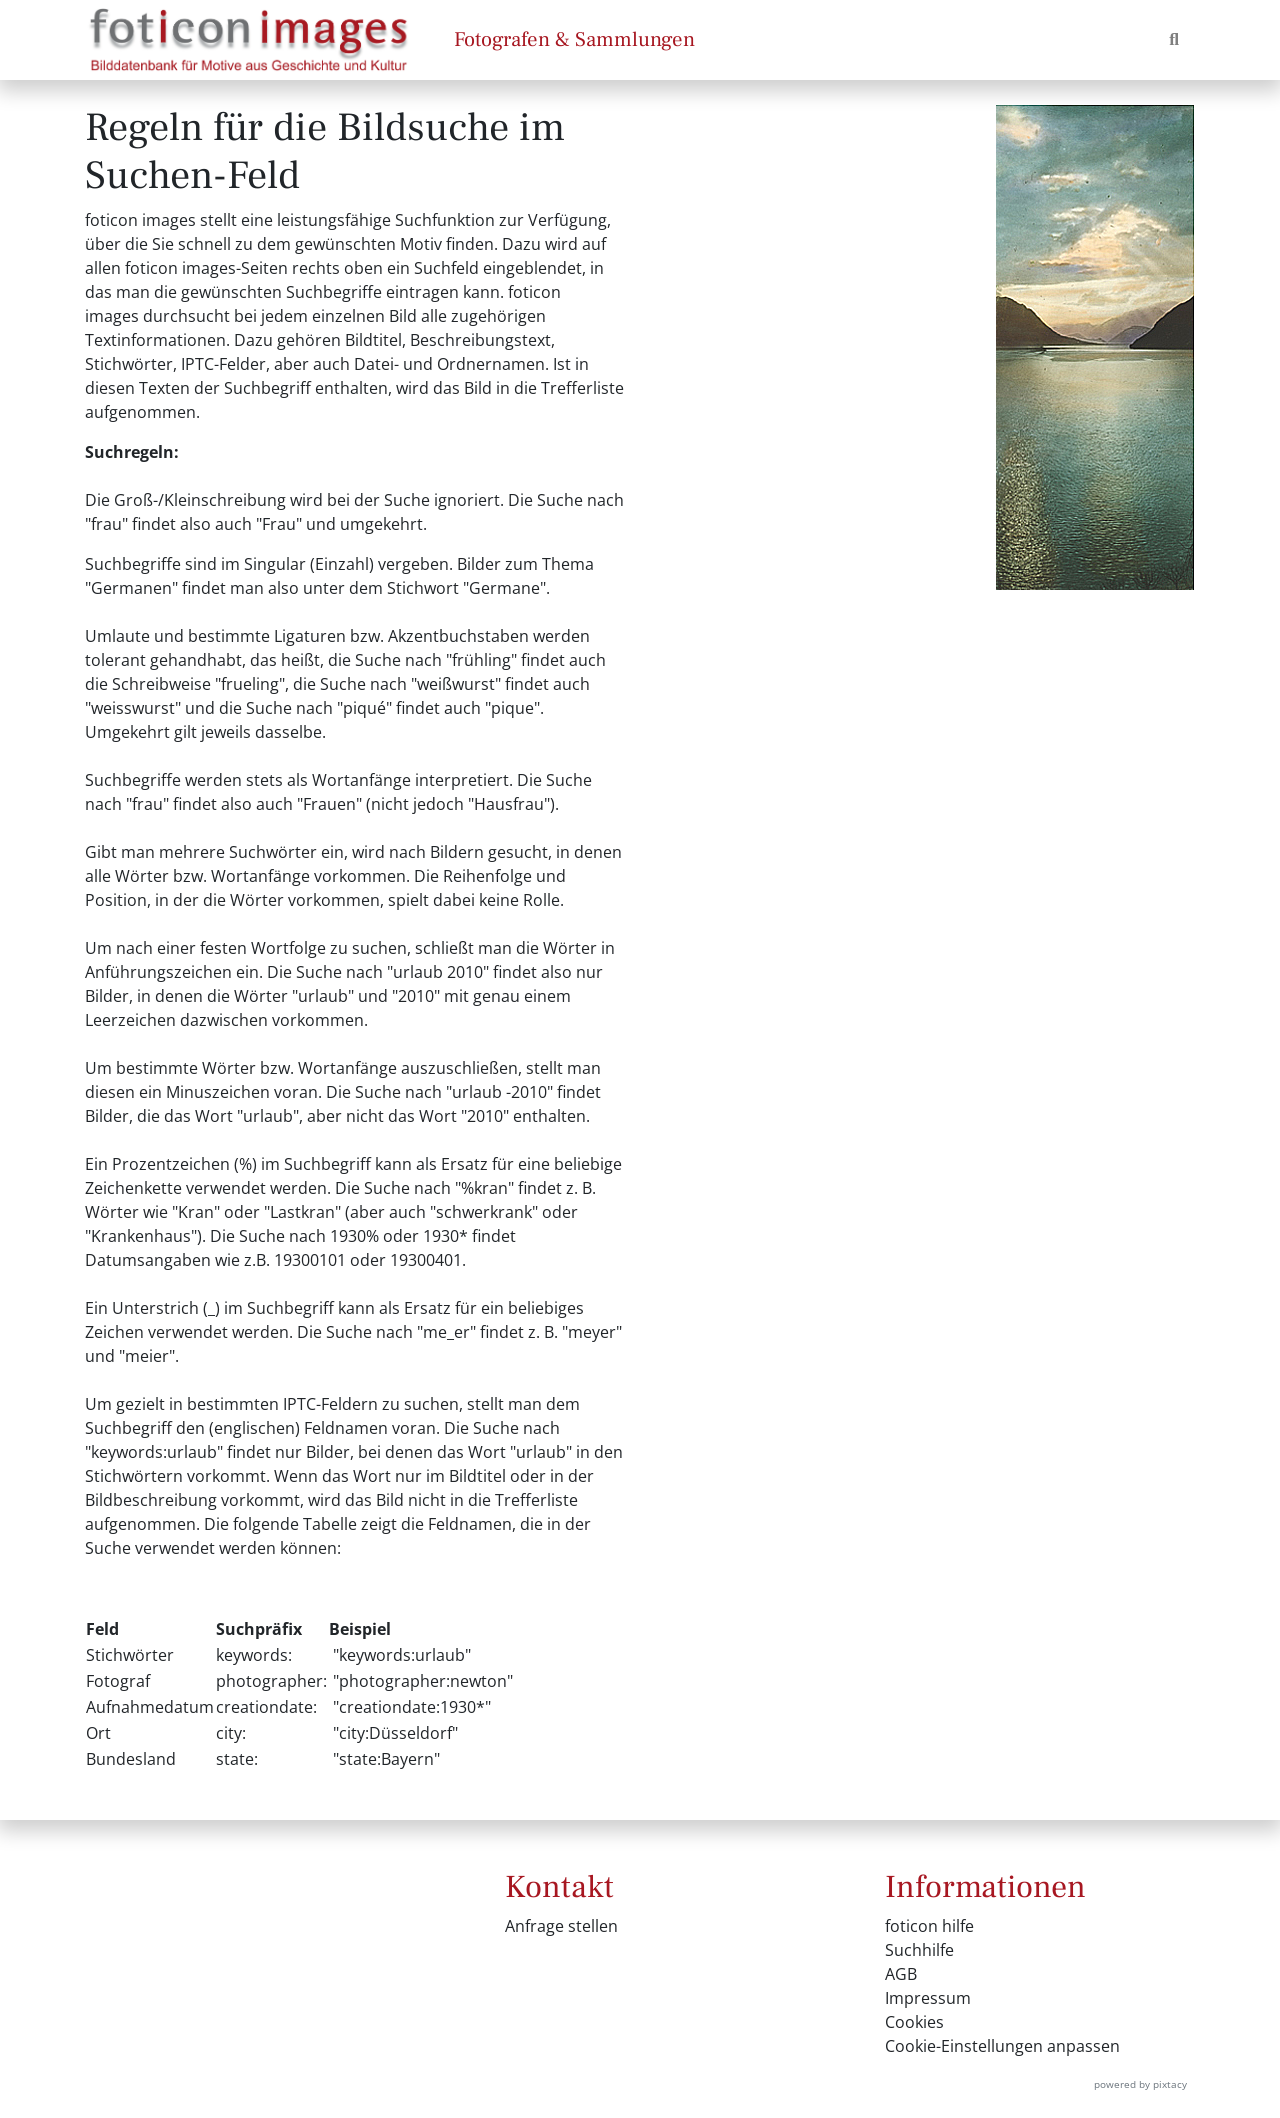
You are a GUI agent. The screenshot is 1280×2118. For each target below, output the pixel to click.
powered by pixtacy (1140, 2084)
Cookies (914, 2022)
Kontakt (559, 1887)
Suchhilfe (919, 1950)
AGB (901, 1974)
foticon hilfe (929, 1926)
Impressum (928, 1998)
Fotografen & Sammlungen (574, 39)
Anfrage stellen (561, 1926)
